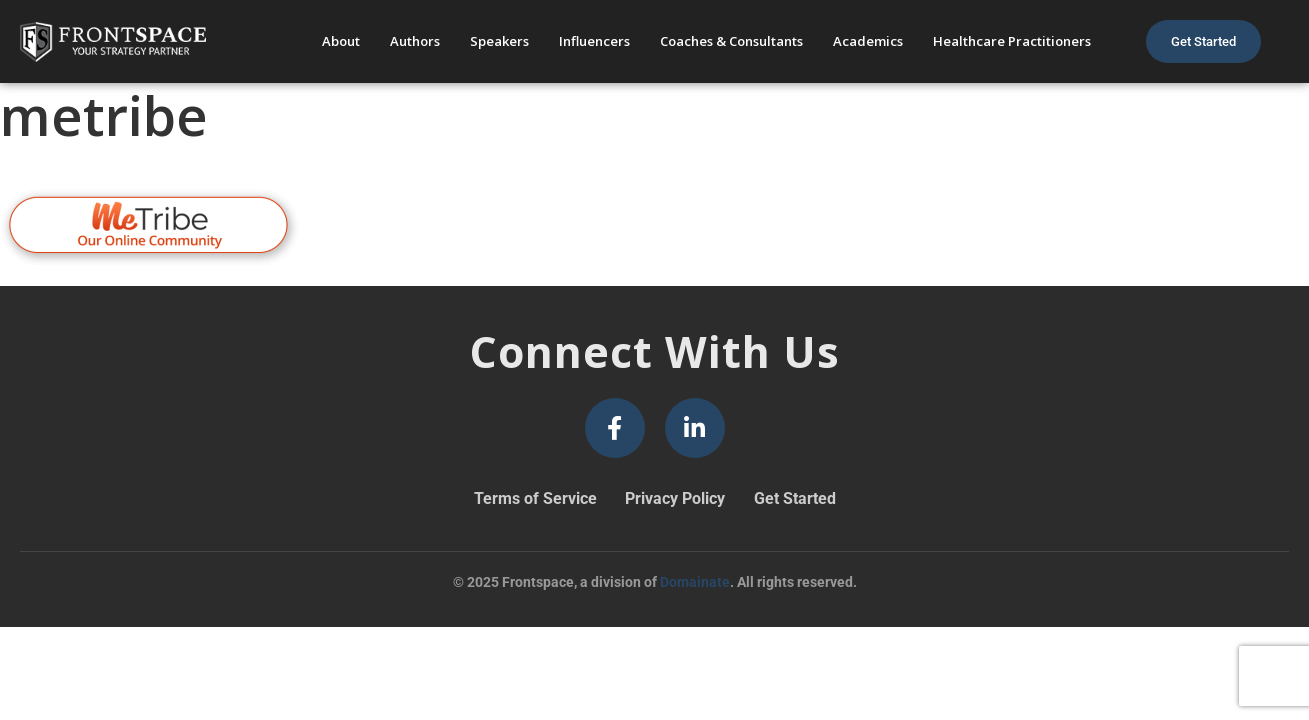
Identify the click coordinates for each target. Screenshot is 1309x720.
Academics (868, 41)
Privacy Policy (675, 498)
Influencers (594, 41)
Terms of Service (535, 498)
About (341, 41)
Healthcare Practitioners (1012, 41)
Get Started (795, 498)
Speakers (499, 41)
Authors (415, 41)
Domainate (695, 582)
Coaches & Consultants (731, 41)
